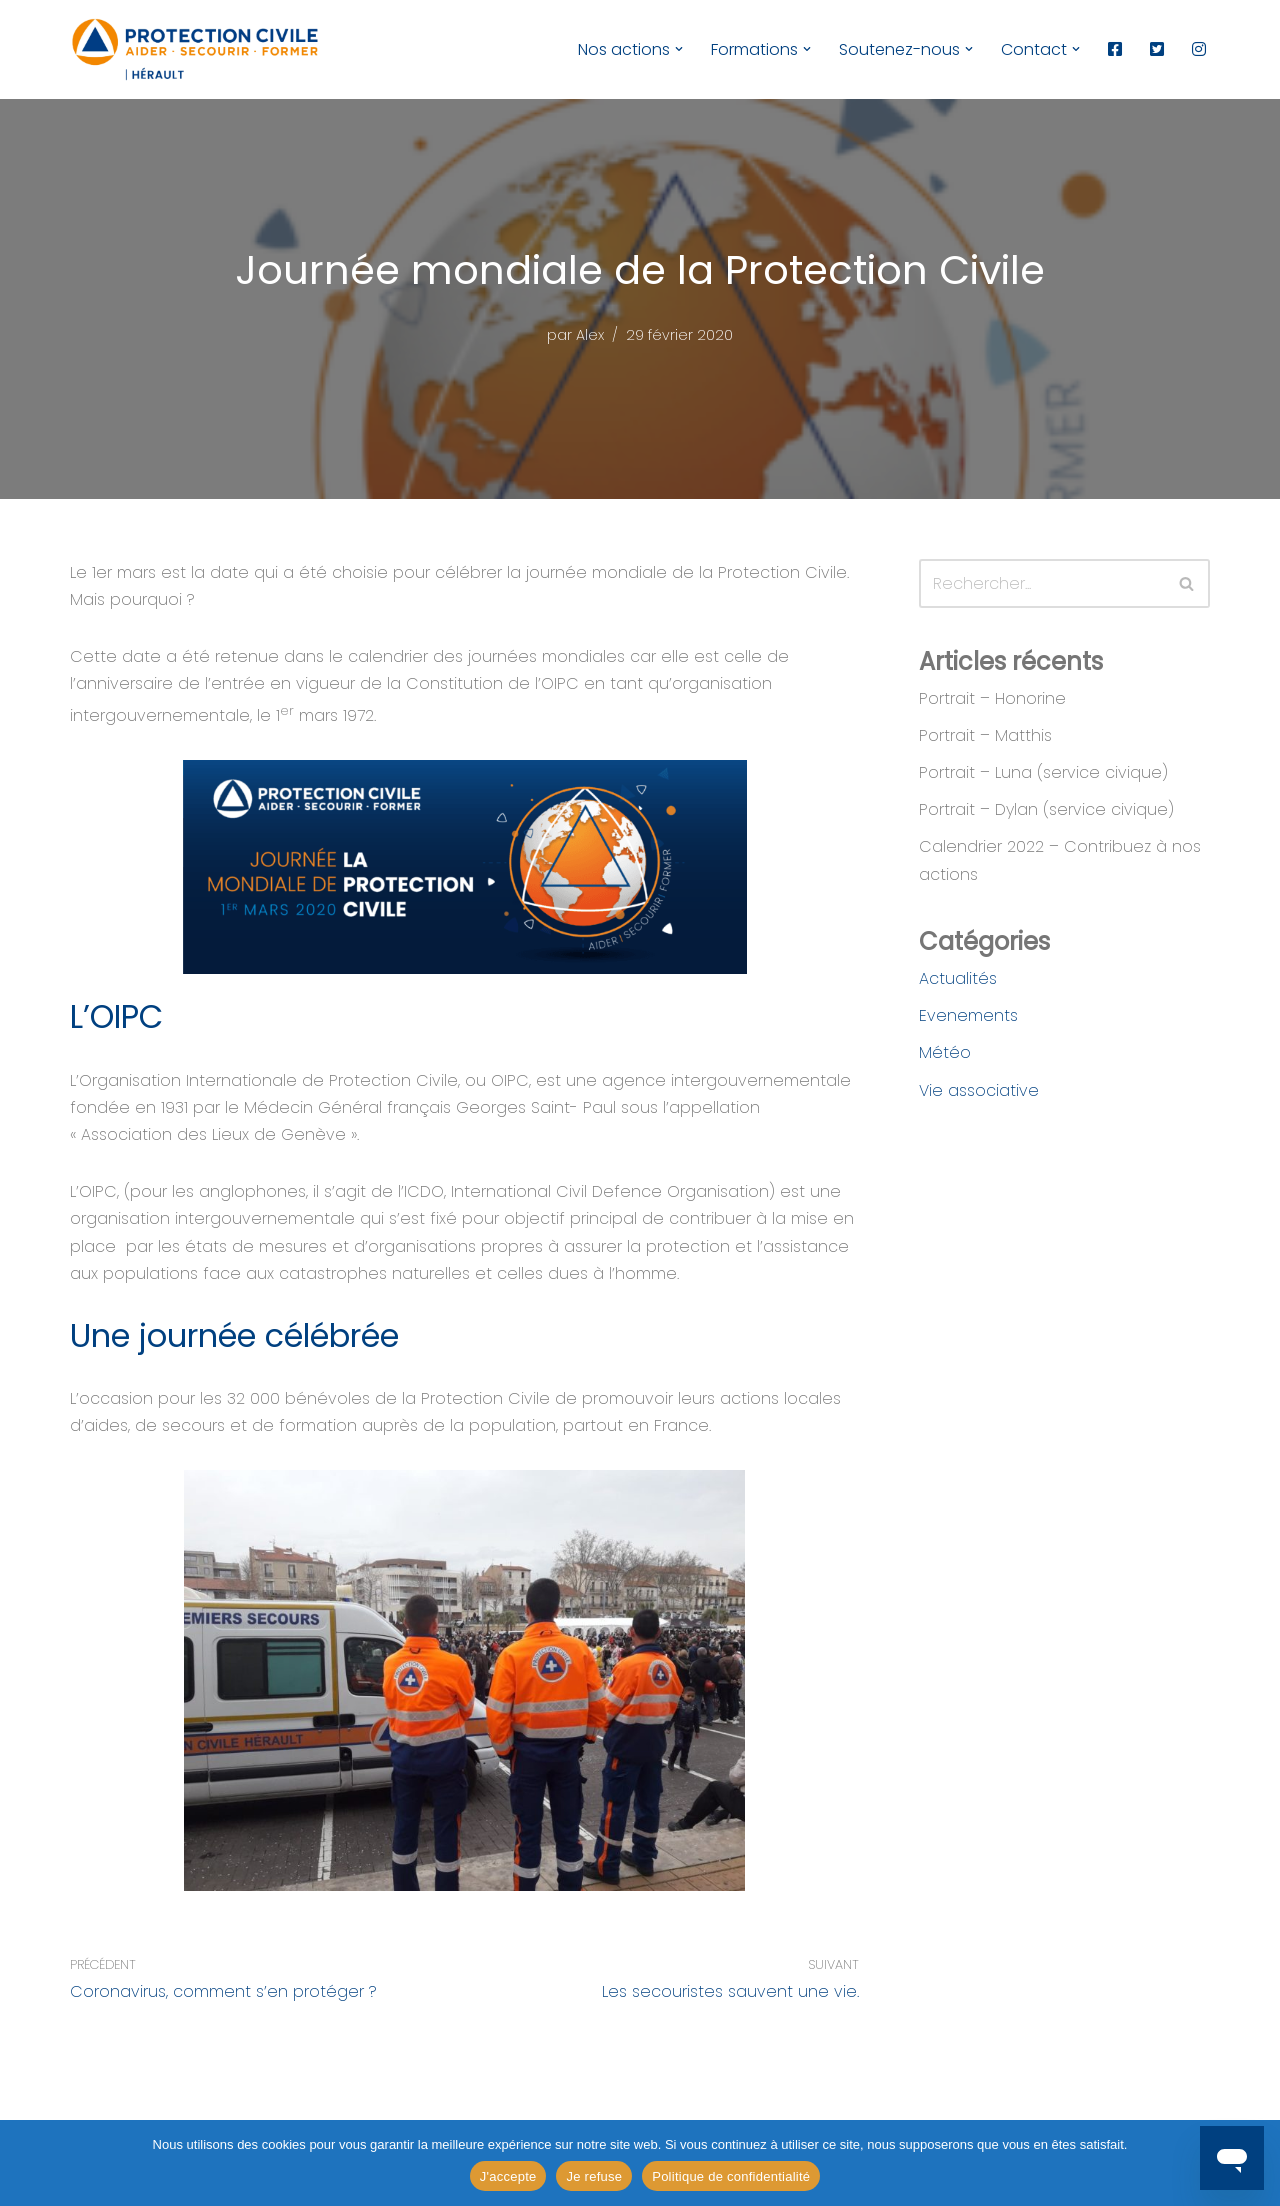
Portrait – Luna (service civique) (1043, 772)
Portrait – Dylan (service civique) (1046, 809)
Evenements (968, 1015)
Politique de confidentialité (731, 2176)
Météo (945, 1052)
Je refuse (594, 2176)
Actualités (958, 978)
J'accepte (508, 2176)
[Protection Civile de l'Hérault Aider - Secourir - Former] (195, 49)
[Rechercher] (1042, 583)
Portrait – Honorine (992, 698)
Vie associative (979, 1090)
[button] (679, 49)
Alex (590, 335)
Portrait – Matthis (985, 735)
